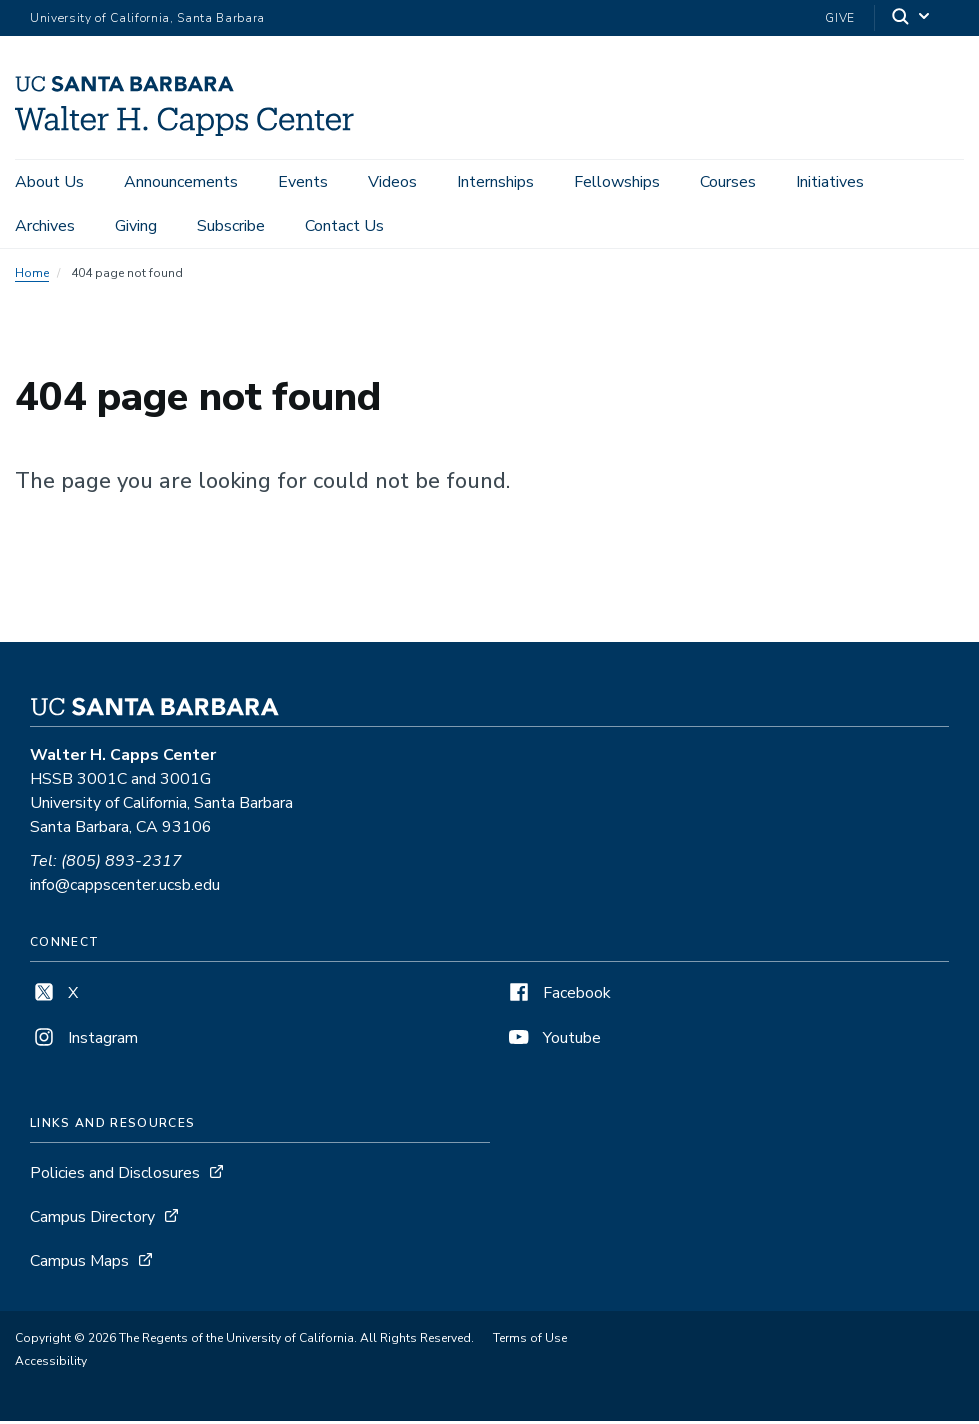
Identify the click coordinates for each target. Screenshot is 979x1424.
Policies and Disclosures (115, 1176)
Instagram (84, 1041)
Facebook (558, 996)
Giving (136, 226)
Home (32, 276)
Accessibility (51, 1364)
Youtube (553, 1041)
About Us (49, 182)
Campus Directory (92, 1220)
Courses (728, 182)
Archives (45, 226)
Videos (392, 182)
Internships (495, 182)
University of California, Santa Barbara (147, 18)
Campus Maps (79, 1264)
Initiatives (830, 182)
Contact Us (344, 226)
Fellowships (617, 182)
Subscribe (231, 226)
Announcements (181, 182)
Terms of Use (530, 1341)
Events (303, 182)
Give (840, 18)
